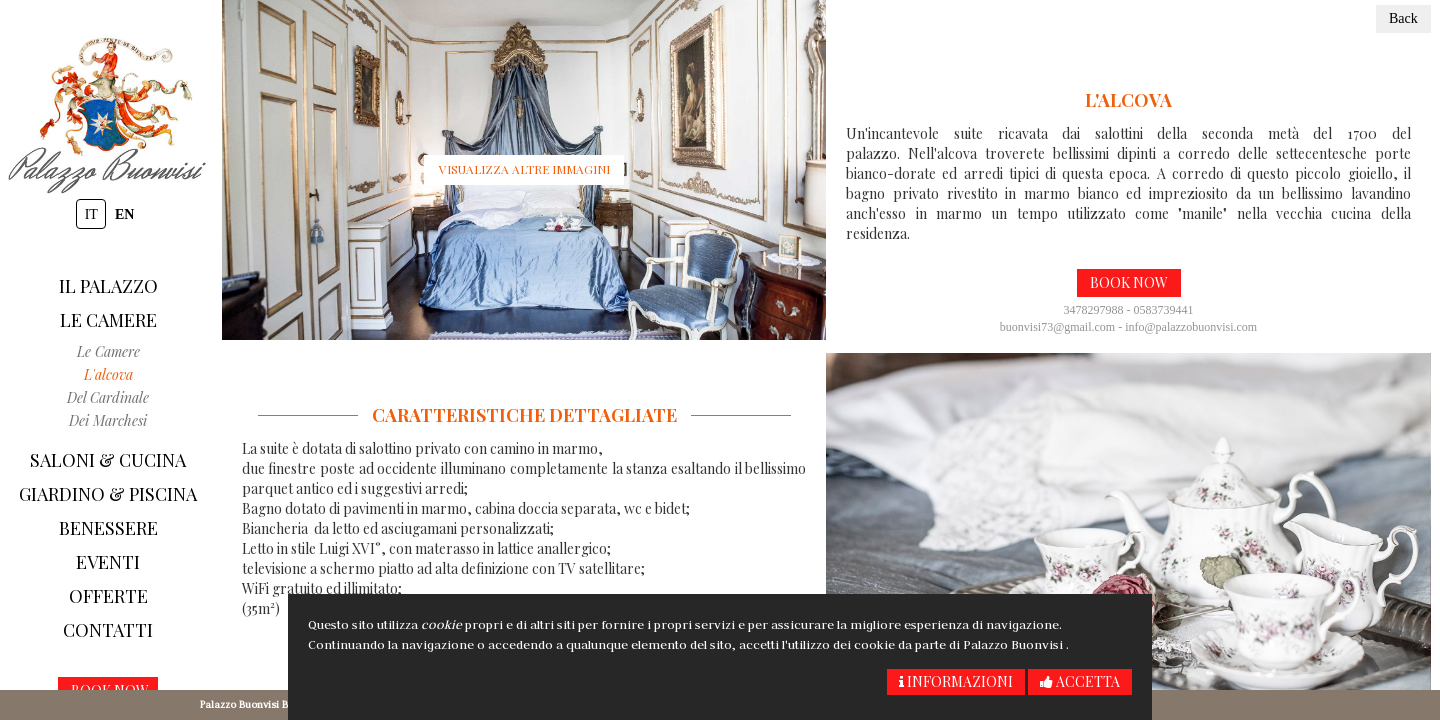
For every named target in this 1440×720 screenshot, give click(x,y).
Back (1403, 18)
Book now (1129, 282)
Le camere (108, 320)
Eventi (108, 562)
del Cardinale (108, 397)
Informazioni (956, 681)
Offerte (108, 596)
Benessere (108, 528)
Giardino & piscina (108, 494)
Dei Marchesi (108, 420)
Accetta (1080, 681)
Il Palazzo (108, 286)
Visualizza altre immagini (524, 169)
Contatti (108, 630)
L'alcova (108, 374)
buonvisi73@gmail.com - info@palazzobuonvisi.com (1128, 327)
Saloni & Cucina (108, 460)
